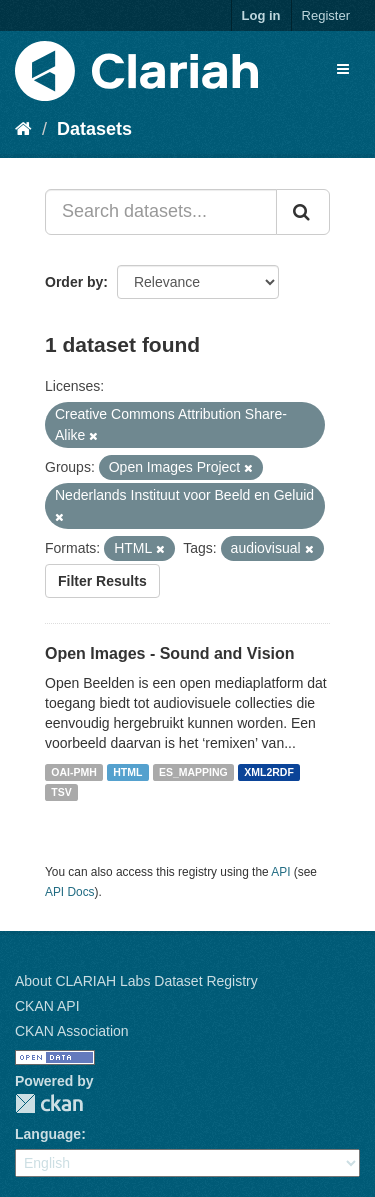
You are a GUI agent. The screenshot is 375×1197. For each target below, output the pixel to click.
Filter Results (102, 581)
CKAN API (47, 1006)
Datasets (94, 129)
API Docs (70, 892)
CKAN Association (72, 1031)
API (280, 872)
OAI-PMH (74, 772)
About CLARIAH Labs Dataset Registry (136, 981)
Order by (74, 282)
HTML (127, 772)
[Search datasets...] (161, 212)
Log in (261, 15)
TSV (61, 792)
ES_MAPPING (193, 772)
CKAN (49, 1103)
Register (326, 15)
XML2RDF (269, 772)
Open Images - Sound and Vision (170, 653)
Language (48, 1134)
